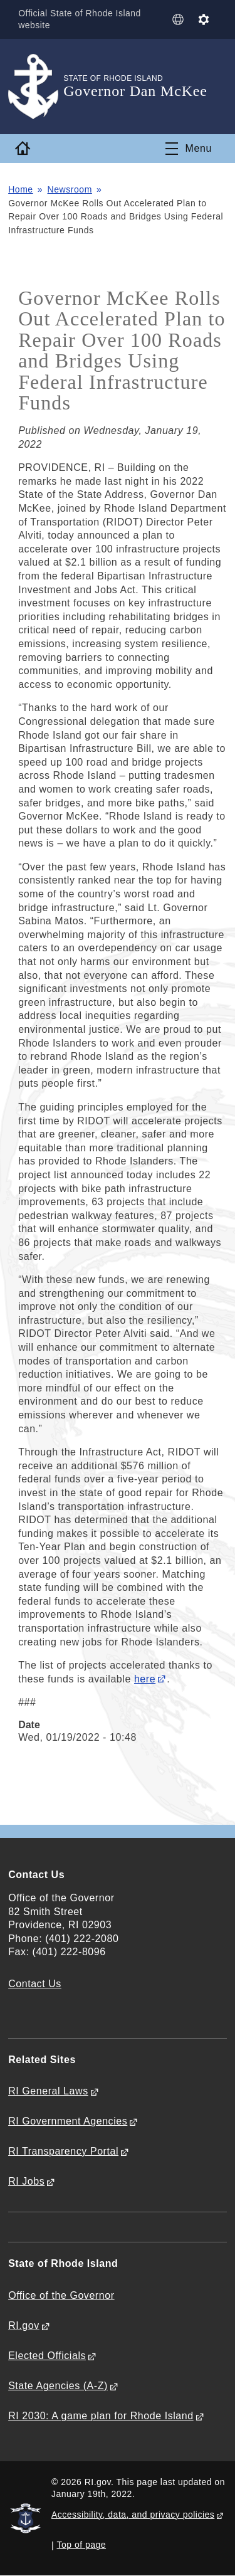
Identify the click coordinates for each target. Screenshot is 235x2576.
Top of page (82, 2545)
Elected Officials (47, 2355)
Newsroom (70, 189)
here (144, 1679)
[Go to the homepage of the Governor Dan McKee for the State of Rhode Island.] (35, 87)
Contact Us (34, 1983)
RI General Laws (48, 2091)
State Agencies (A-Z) (58, 2385)
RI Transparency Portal (63, 2151)
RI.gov (23, 2325)
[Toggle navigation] (188, 148)
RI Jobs (26, 2181)
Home (20, 189)
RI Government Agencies (67, 2121)
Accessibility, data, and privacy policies (132, 2515)
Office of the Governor (61, 2295)
